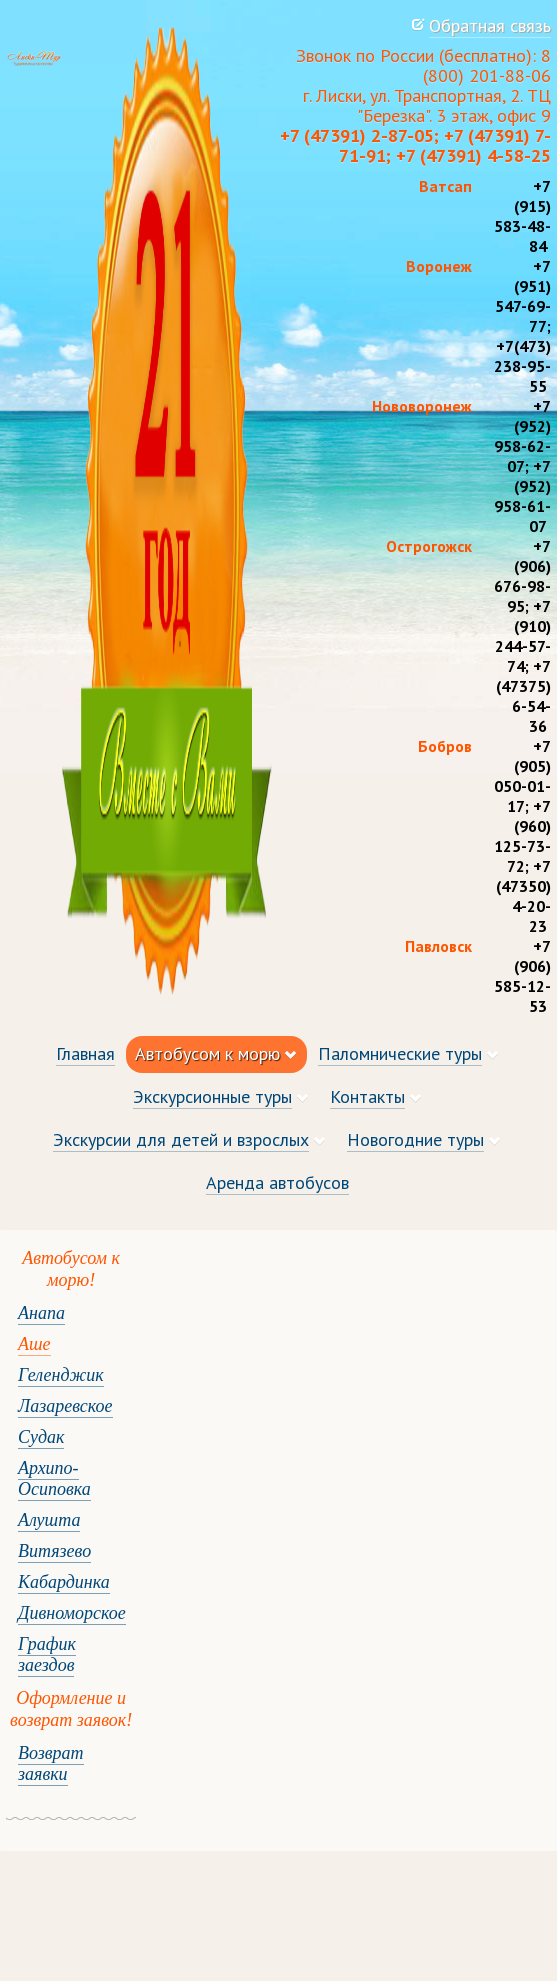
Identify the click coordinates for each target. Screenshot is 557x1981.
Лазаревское (65, 1406)
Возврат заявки (51, 1763)
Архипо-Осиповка (54, 1478)
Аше (34, 1344)
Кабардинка (64, 1582)
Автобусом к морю (207, 1053)
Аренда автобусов (277, 1182)
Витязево (54, 1551)
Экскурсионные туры (212, 1096)
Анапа (41, 1313)
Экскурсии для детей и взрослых (181, 1139)
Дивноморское (72, 1613)
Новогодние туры (415, 1139)
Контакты (367, 1096)
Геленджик (61, 1375)
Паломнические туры (400, 1053)
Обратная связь (490, 25)
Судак (41, 1437)
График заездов (47, 1654)
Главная (85, 1053)
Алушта (49, 1520)
